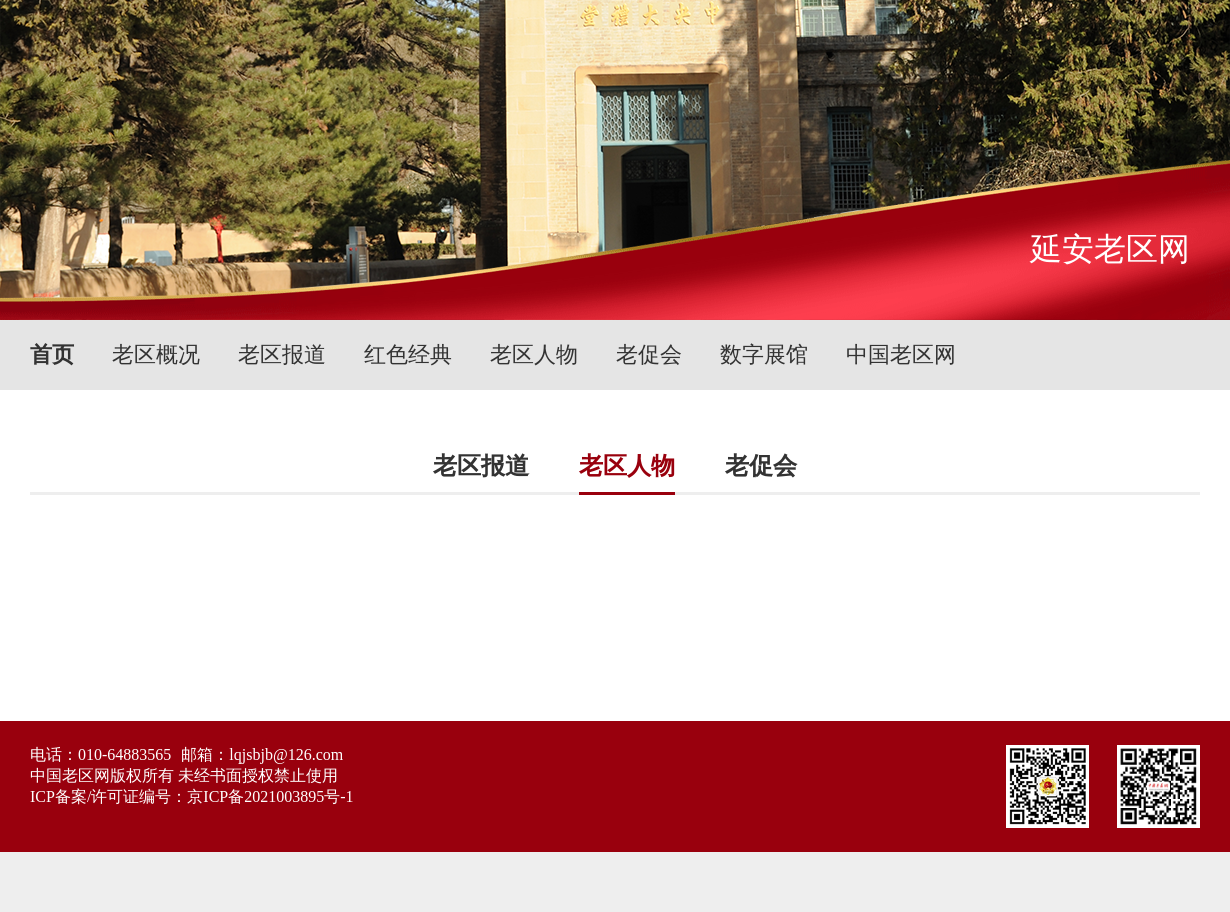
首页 (52, 354)
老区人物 (534, 354)
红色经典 (408, 354)
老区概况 (156, 354)
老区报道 (282, 354)
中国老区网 (901, 354)
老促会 (649, 354)
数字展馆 (764, 354)
